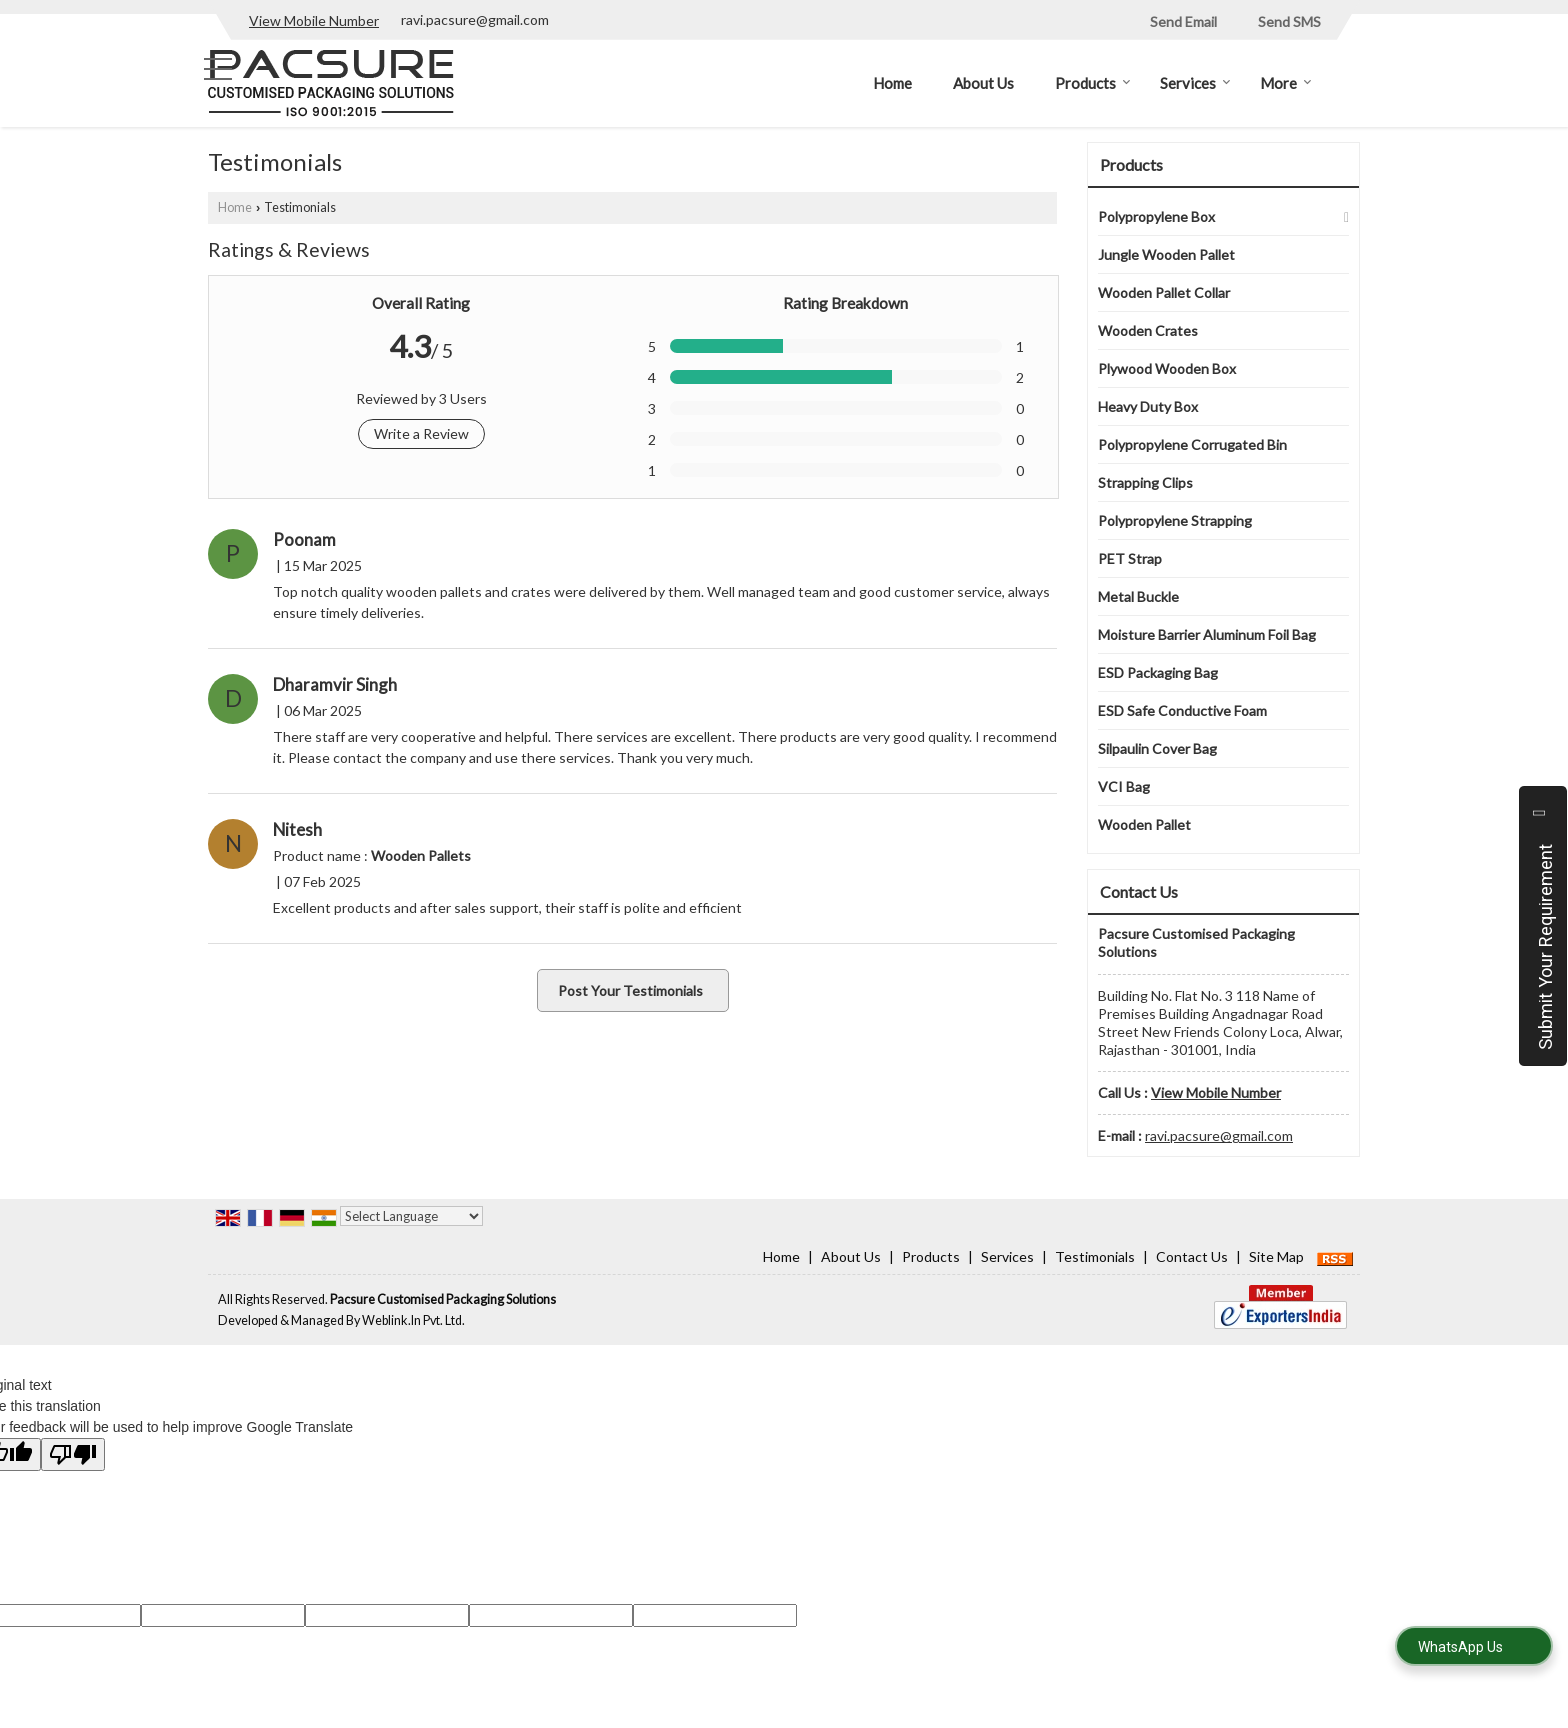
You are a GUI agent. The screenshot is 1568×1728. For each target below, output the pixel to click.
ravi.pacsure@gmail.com (475, 19)
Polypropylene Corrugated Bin (1192, 444)
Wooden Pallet (1144, 824)
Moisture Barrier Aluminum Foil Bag (1207, 634)
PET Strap (1130, 558)
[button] (314, 20)
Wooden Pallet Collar (1164, 292)
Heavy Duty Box (1148, 406)
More (1286, 83)
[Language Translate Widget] (411, 1216)
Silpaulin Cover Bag (1157, 748)
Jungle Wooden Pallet (1166, 254)
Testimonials (1095, 1256)
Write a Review (421, 433)
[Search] (1347, 81)
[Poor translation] (73, 1454)
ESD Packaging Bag (1158, 672)
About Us (983, 83)
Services (1195, 83)
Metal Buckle (1138, 596)
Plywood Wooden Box (1167, 368)
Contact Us (1192, 1256)
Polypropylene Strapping (1175, 520)
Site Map (1276, 1256)
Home (892, 83)
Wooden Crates (1148, 330)
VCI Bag (1124, 786)
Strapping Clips (1145, 482)
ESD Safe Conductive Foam (1182, 710)
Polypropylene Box (1156, 216)
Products (1093, 83)
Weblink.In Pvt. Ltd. (413, 1320)
